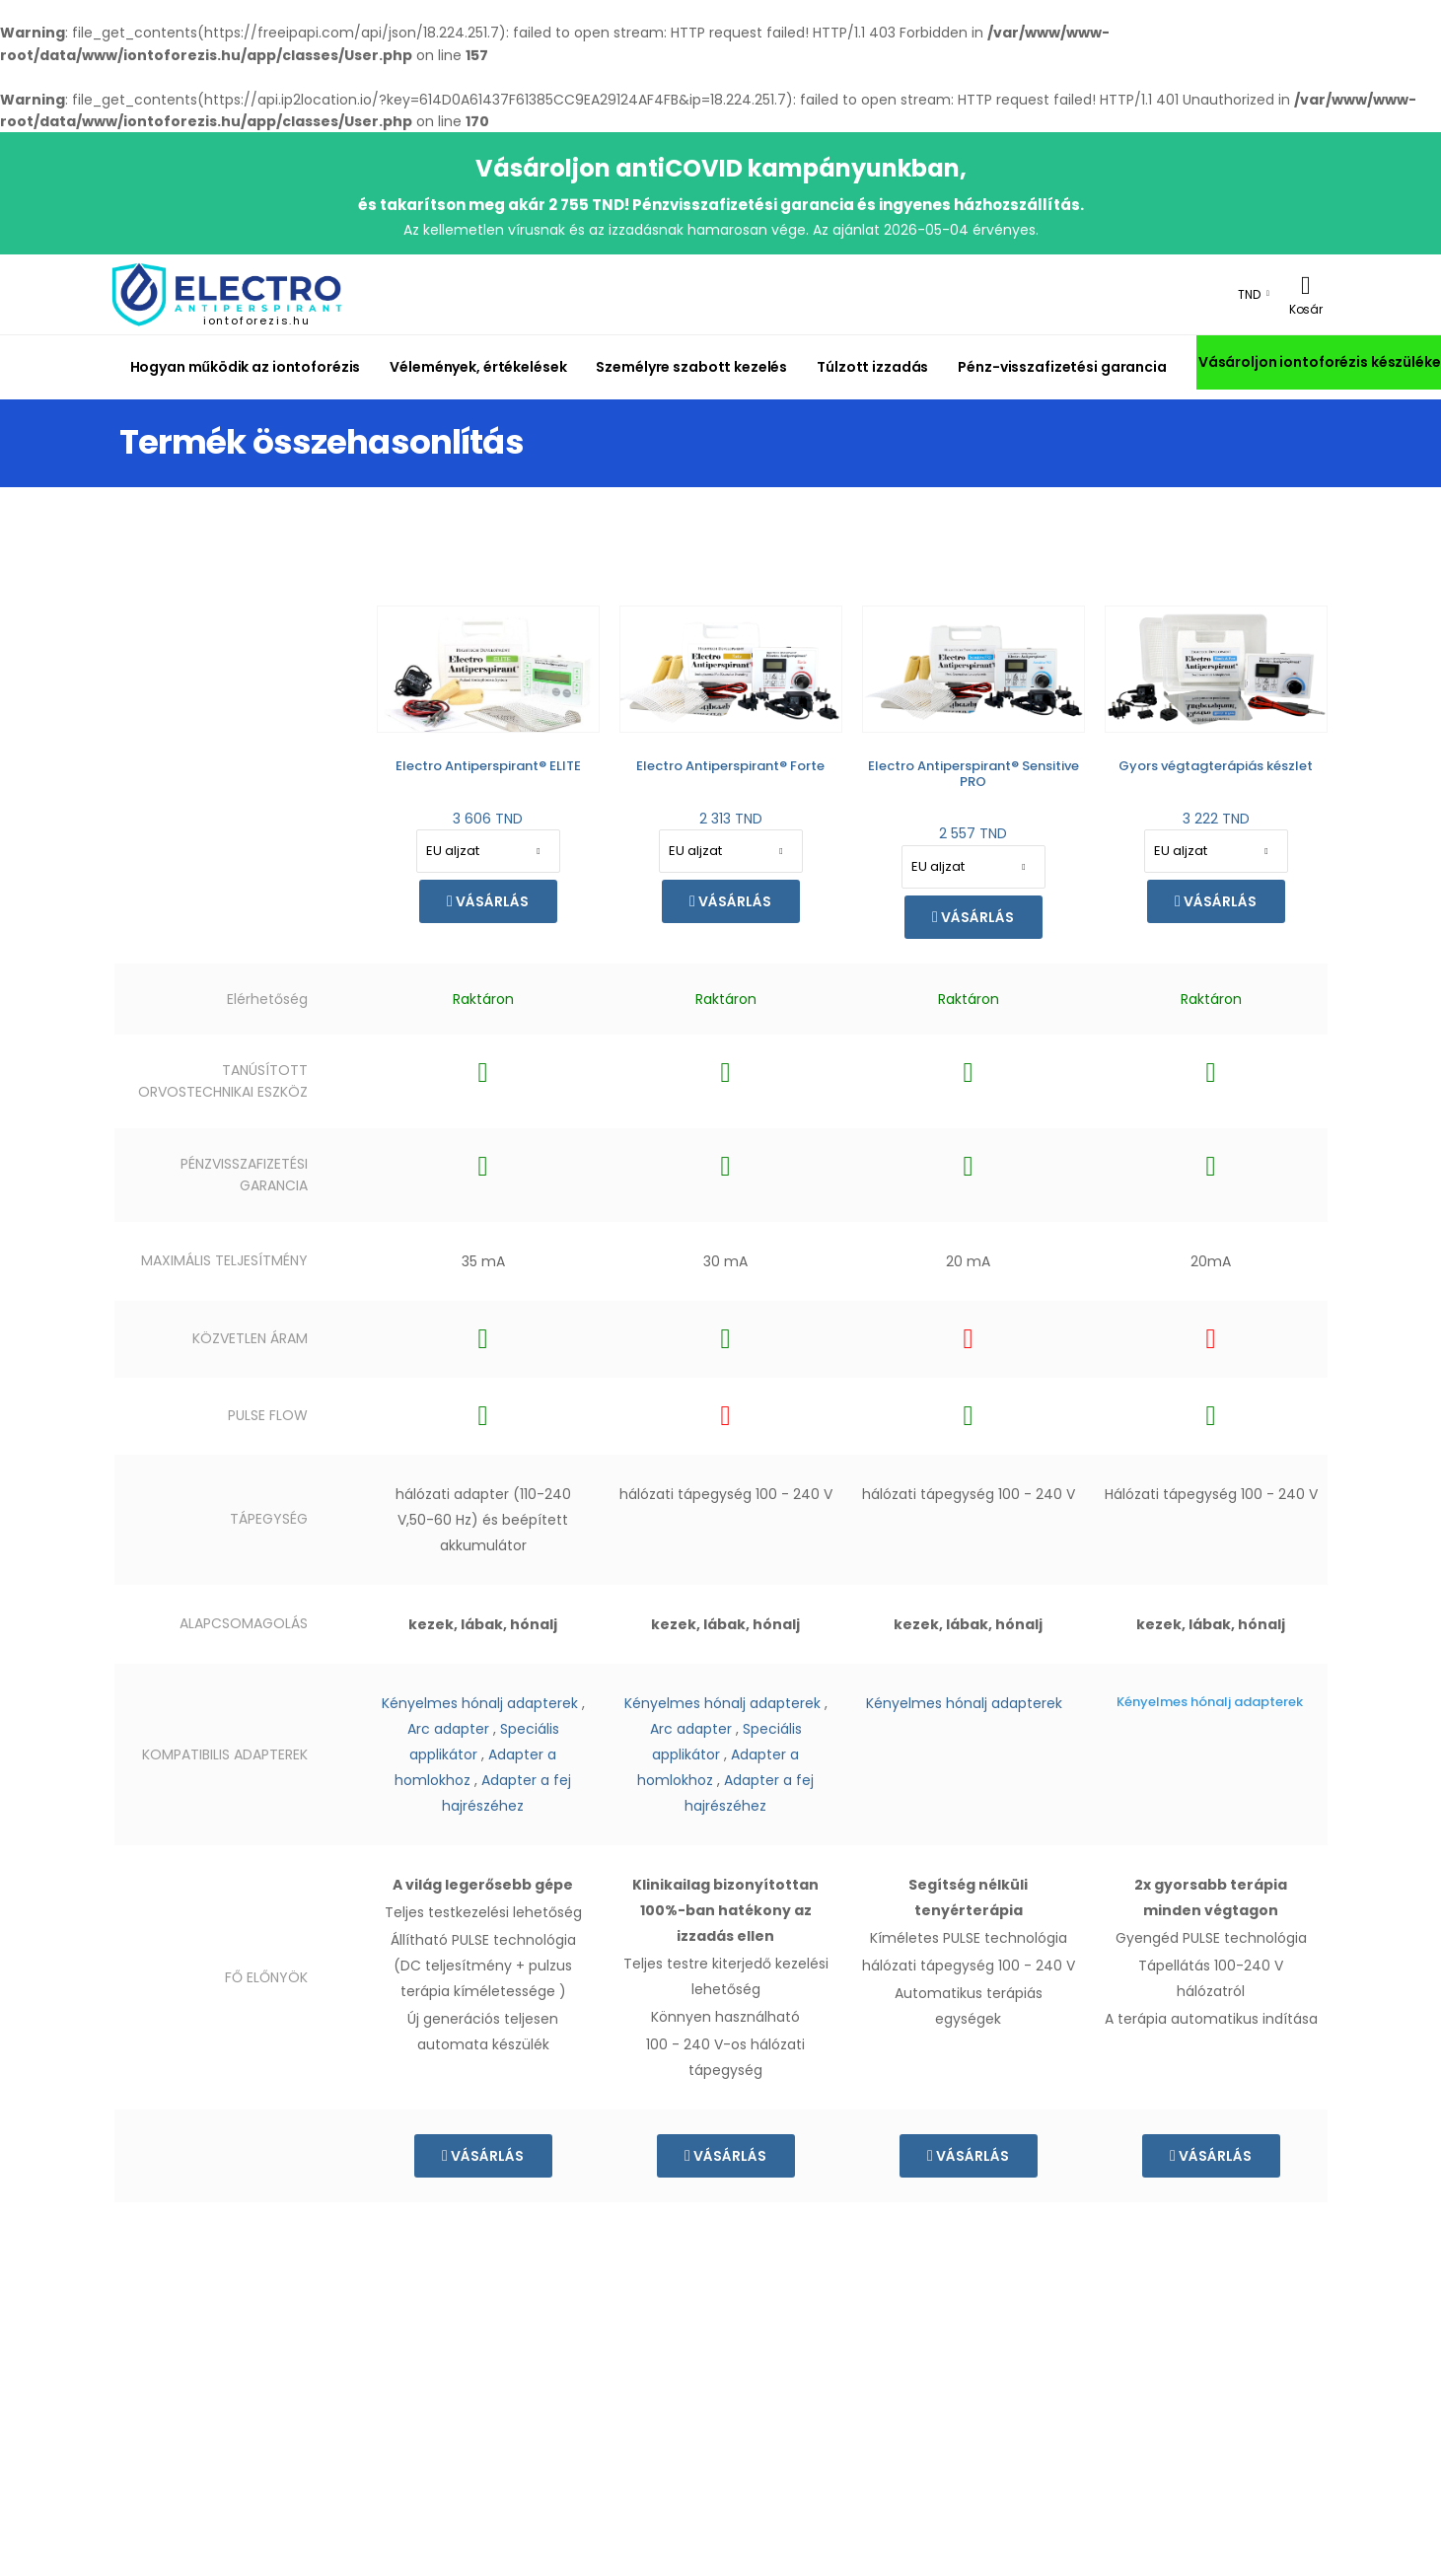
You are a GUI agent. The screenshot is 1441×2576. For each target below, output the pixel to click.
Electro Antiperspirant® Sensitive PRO (973, 773)
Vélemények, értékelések (478, 367)
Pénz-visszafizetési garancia (1062, 367)
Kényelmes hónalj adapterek (480, 1703)
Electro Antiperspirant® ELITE (488, 765)
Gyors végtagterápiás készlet (1215, 765)
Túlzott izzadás (872, 367)
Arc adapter (448, 1729)
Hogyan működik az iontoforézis (245, 367)
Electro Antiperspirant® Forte (730, 765)
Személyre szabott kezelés (691, 367)
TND (1249, 294)
